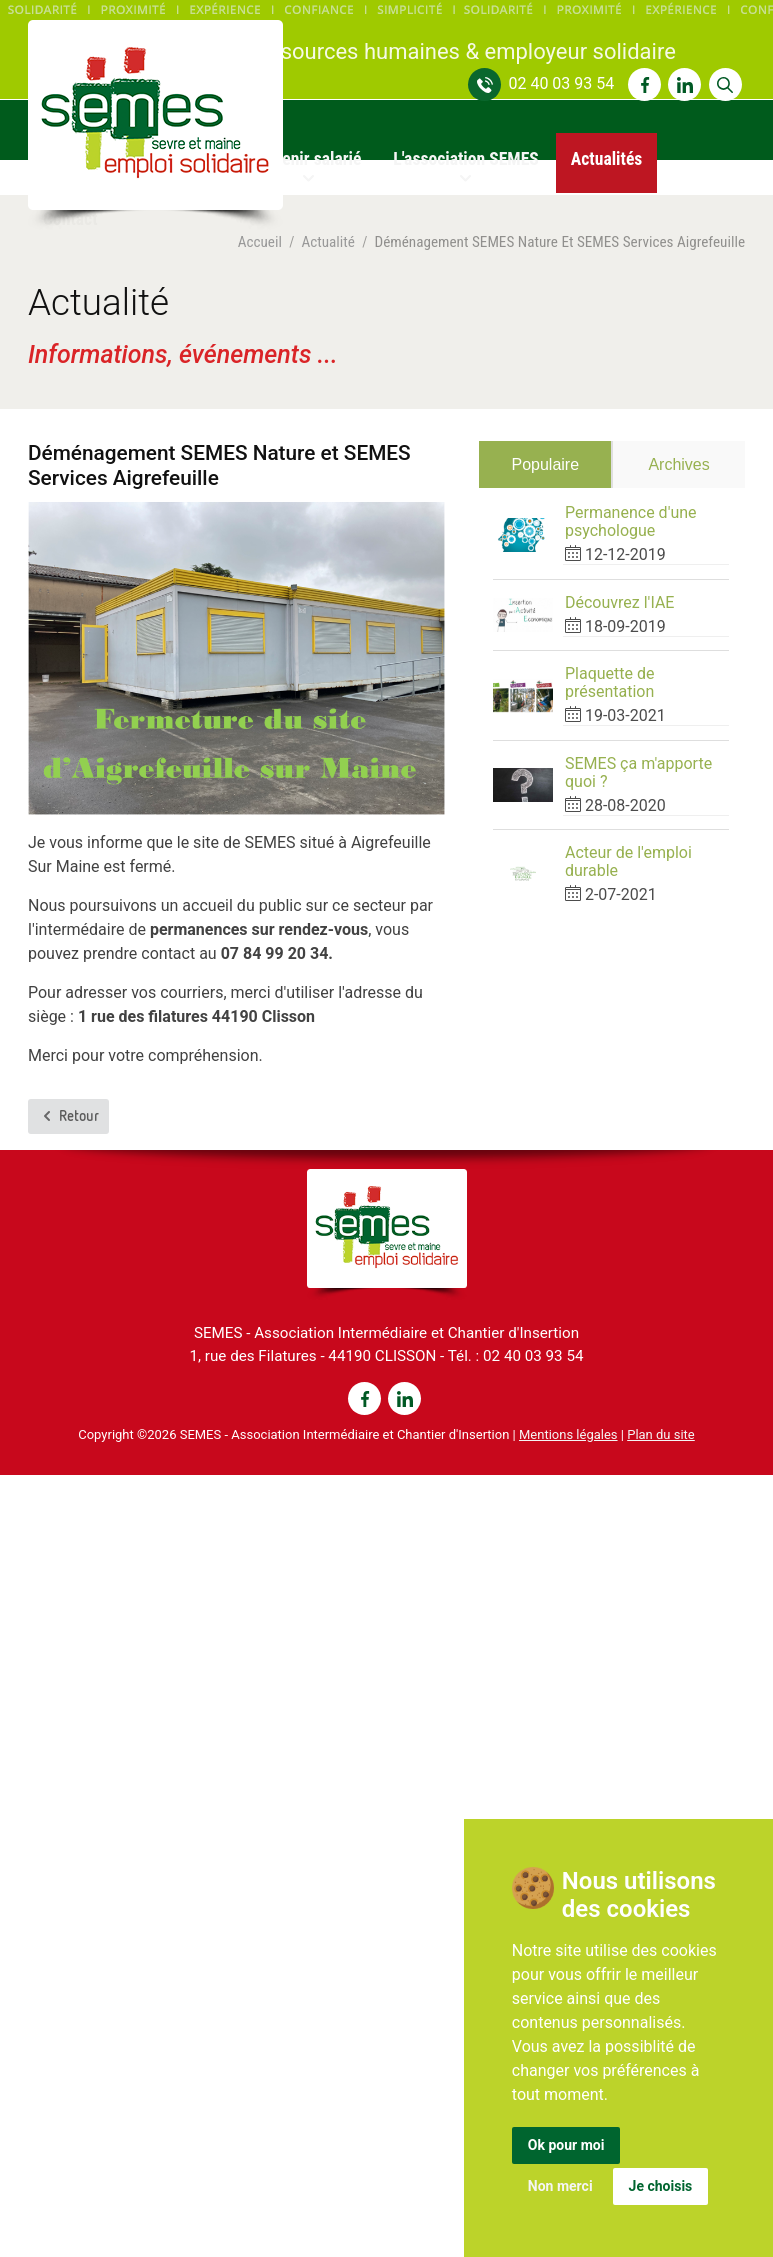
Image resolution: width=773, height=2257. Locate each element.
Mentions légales (568, 1434)
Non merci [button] (560, 2186)
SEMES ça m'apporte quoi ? (638, 772)
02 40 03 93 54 (561, 83)
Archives (678, 464)
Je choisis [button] (661, 2186)
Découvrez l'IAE (619, 602)
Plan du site (661, 1434)
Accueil (260, 242)
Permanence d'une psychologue (631, 521)
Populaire (545, 464)
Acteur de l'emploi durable (628, 861)
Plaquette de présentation (610, 682)
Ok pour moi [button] (566, 2145)
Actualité (327, 242)
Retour (69, 1115)
